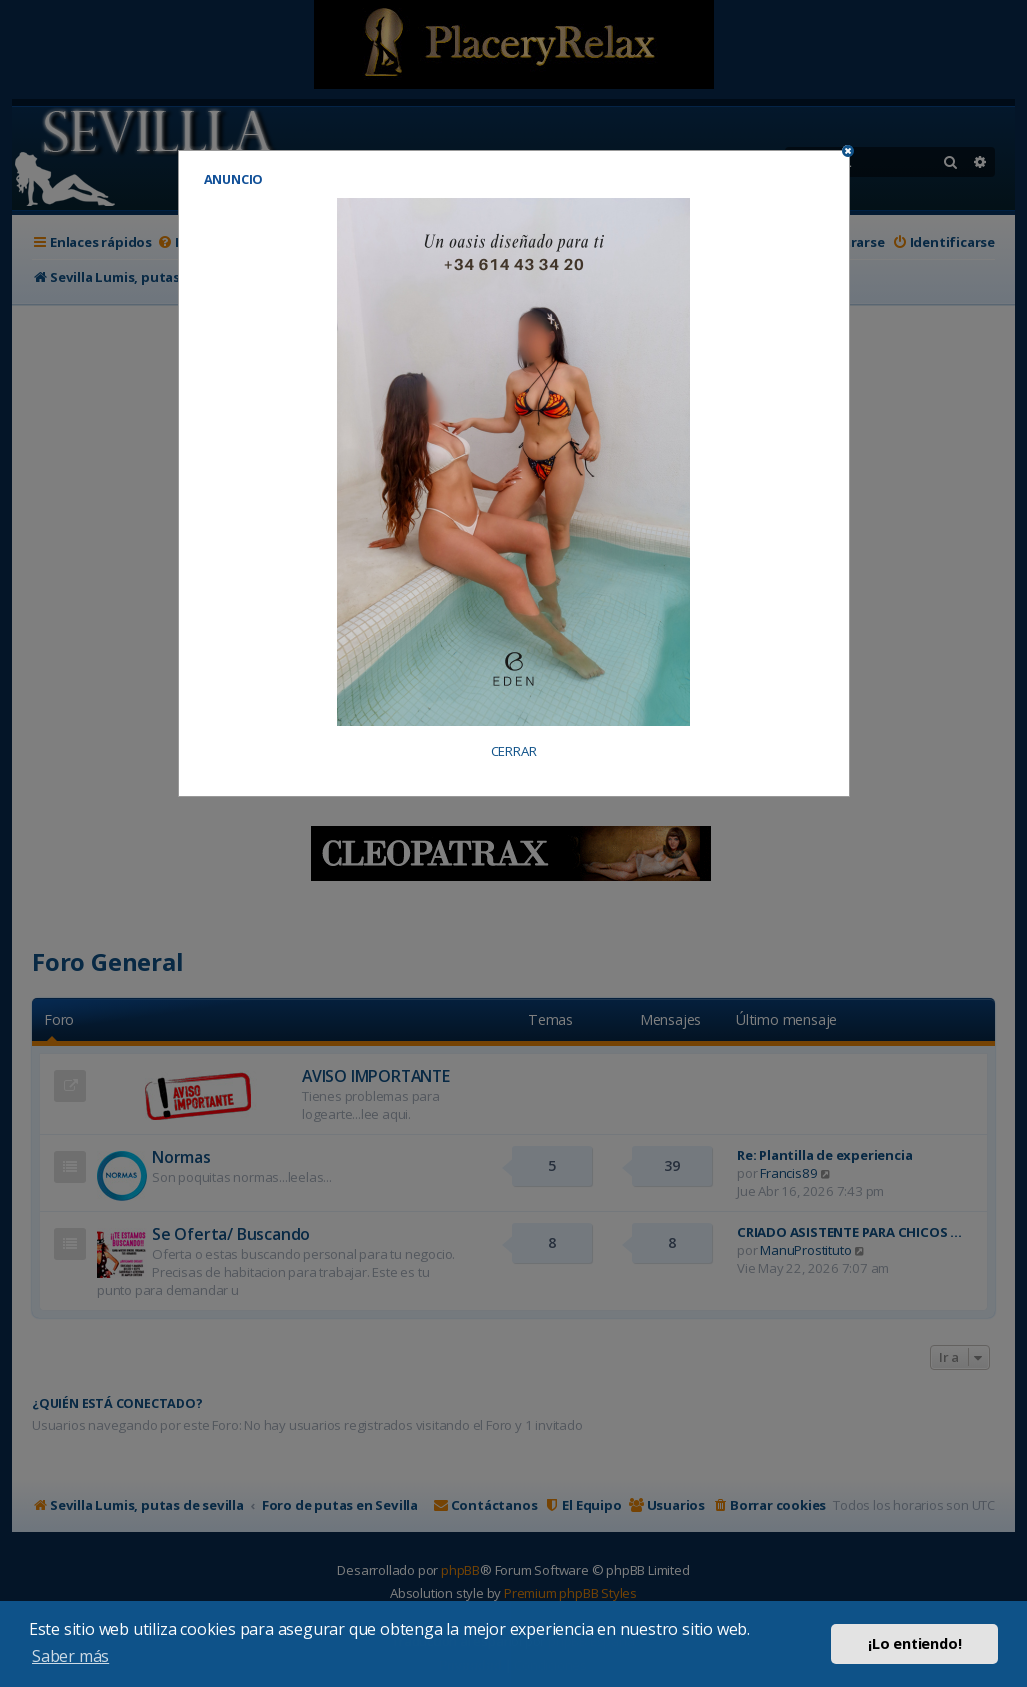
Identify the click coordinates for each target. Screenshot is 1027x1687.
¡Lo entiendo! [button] (914, 1643)
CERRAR (514, 751)
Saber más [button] (70, 1656)
